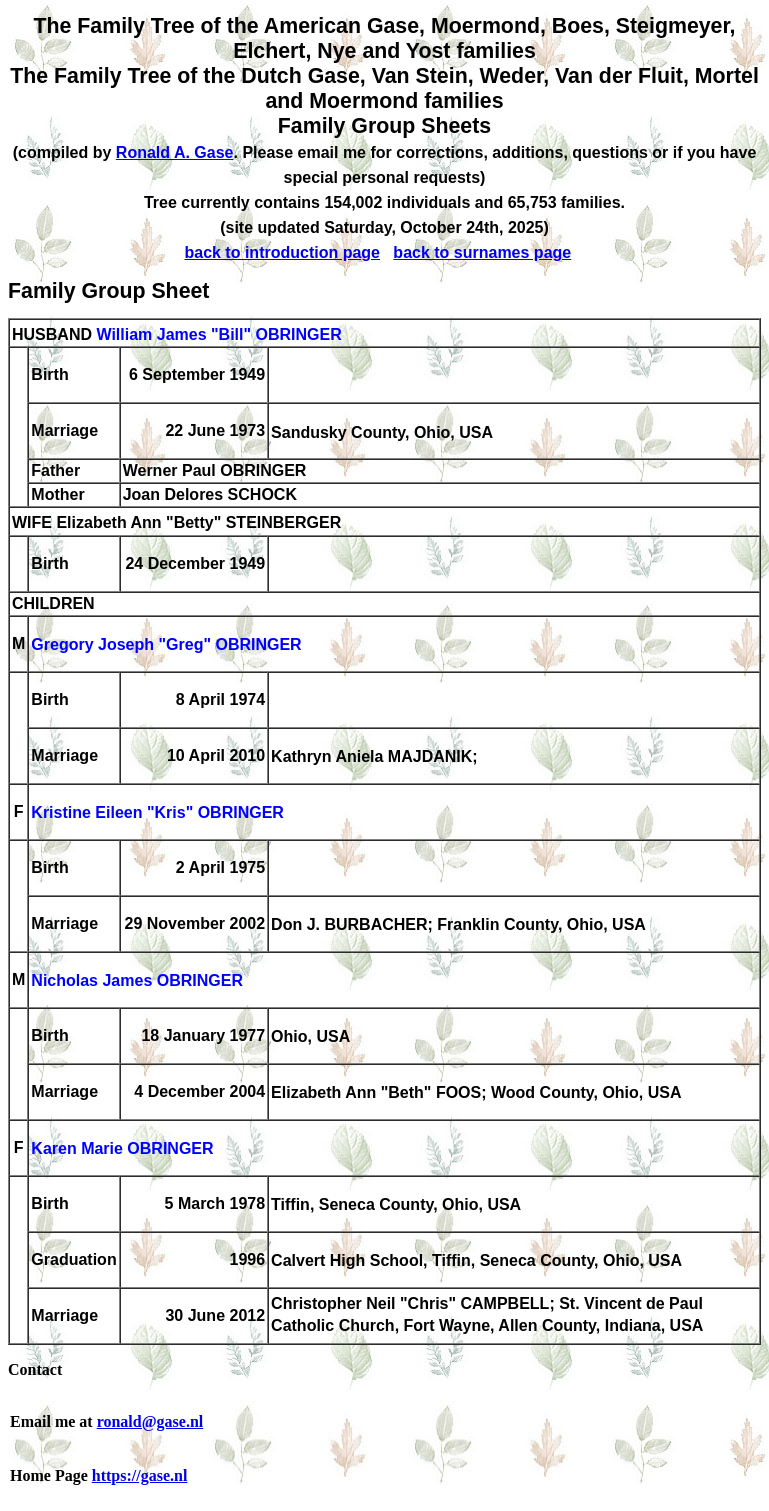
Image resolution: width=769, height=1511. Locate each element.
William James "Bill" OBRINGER (218, 334)
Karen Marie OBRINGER (122, 1149)
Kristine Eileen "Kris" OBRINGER (157, 813)
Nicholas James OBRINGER (137, 981)
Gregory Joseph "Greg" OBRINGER (166, 645)
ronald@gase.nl (150, 1421)
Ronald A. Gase (175, 152)
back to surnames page (482, 252)
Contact (35, 1369)
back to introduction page (282, 252)
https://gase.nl (140, 1475)
